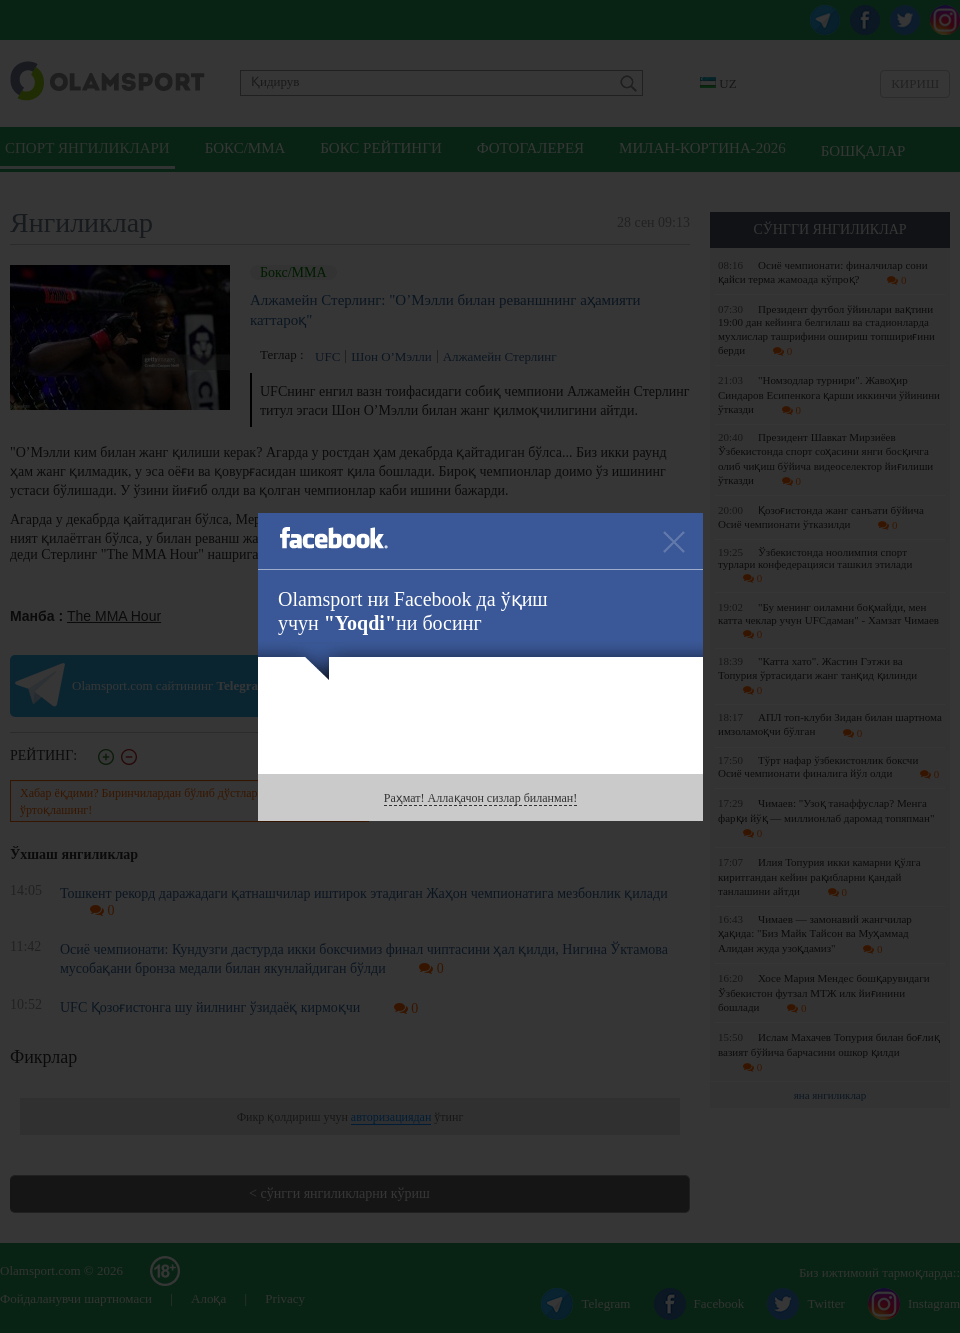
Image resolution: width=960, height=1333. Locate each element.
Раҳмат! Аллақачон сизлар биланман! (480, 798)
